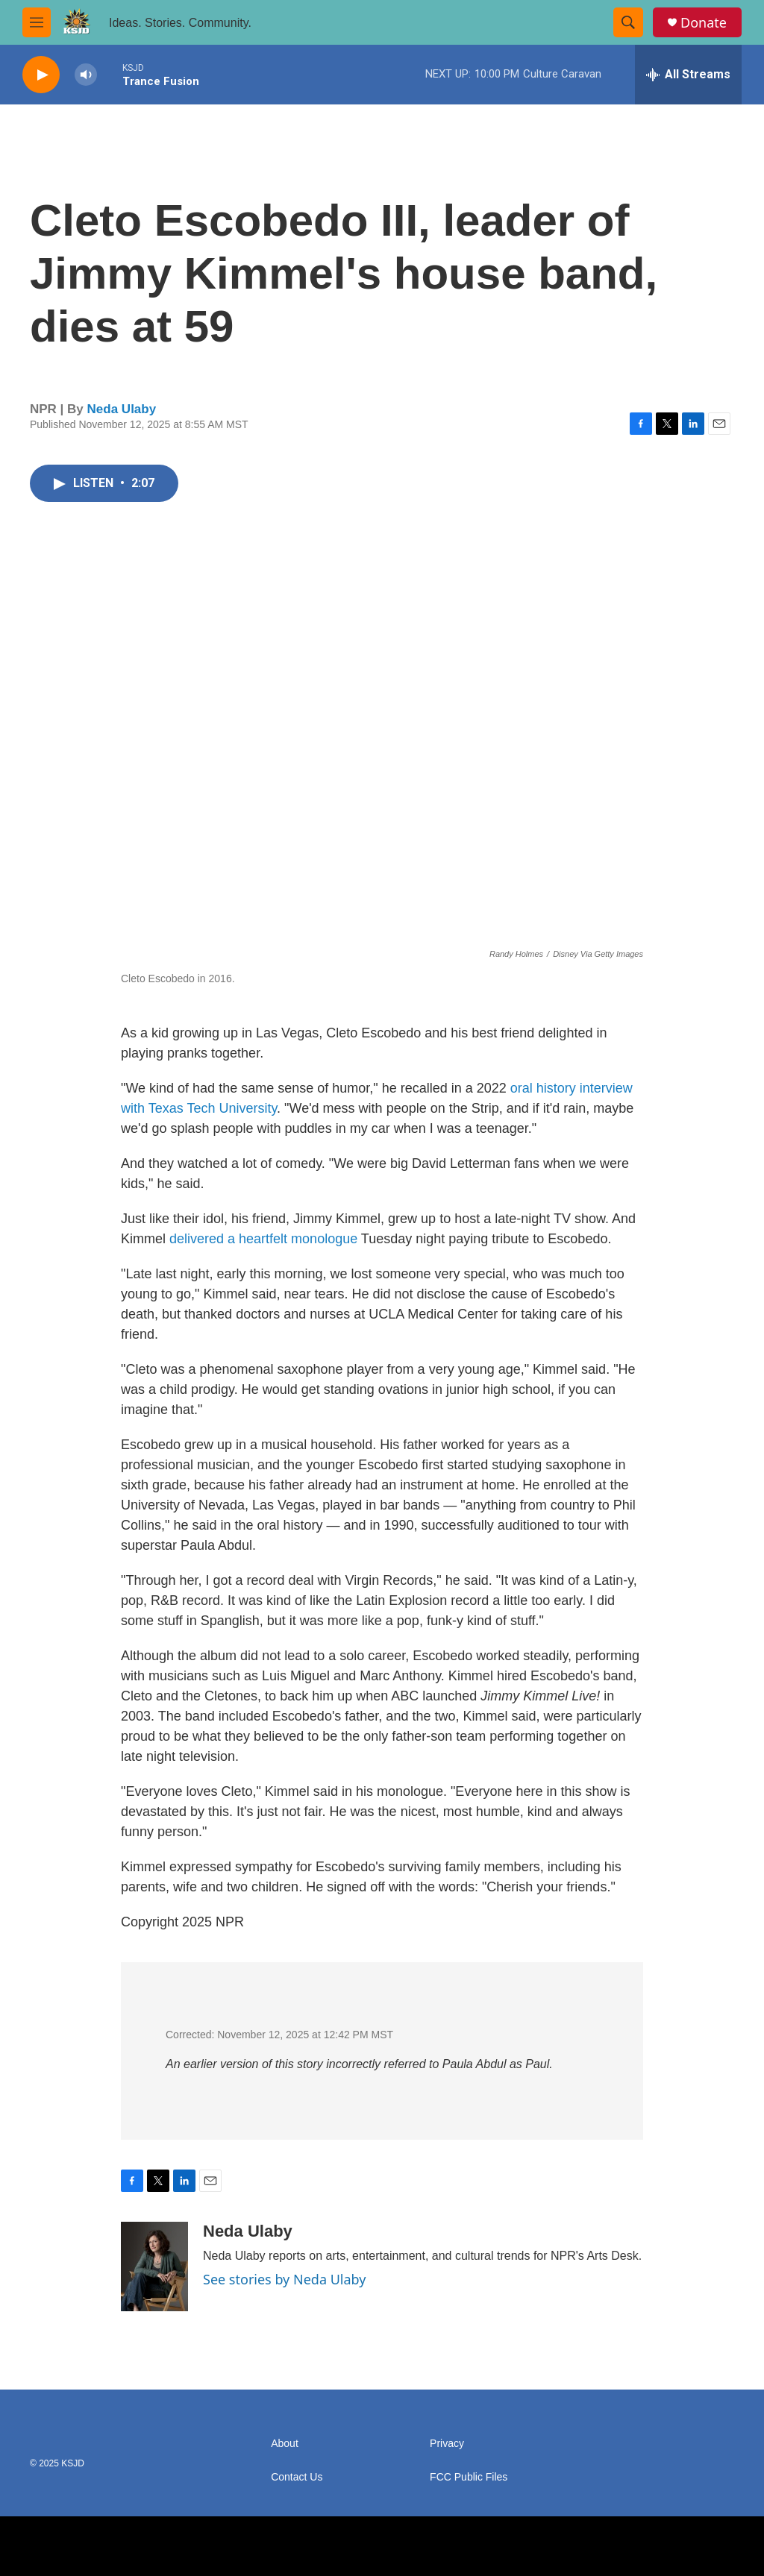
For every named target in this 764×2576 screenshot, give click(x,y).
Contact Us (296, 2477)
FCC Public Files (468, 2477)
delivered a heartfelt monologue (263, 1238)
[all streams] (688, 74)
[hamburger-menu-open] (36, 22)
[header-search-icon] (628, 22)
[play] (41, 75)
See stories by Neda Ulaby (284, 2279)
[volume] (85, 75)
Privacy (447, 2443)
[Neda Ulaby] (154, 2266)
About (284, 2443)
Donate (703, 23)
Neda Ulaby (122, 409)
